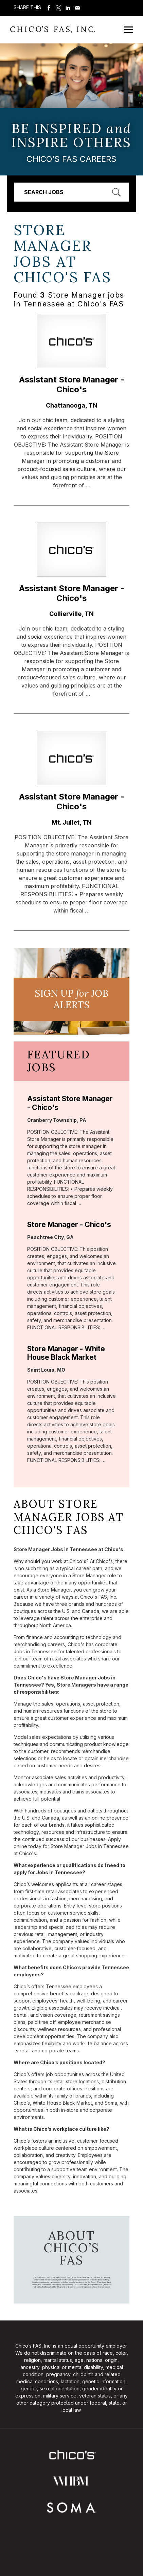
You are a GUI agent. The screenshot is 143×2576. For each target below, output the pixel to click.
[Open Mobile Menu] (128, 29)
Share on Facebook (49, 8)
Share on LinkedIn (68, 8)
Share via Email (77, 8)
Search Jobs (44, 192)
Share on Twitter (58, 8)
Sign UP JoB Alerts (71, 999)
